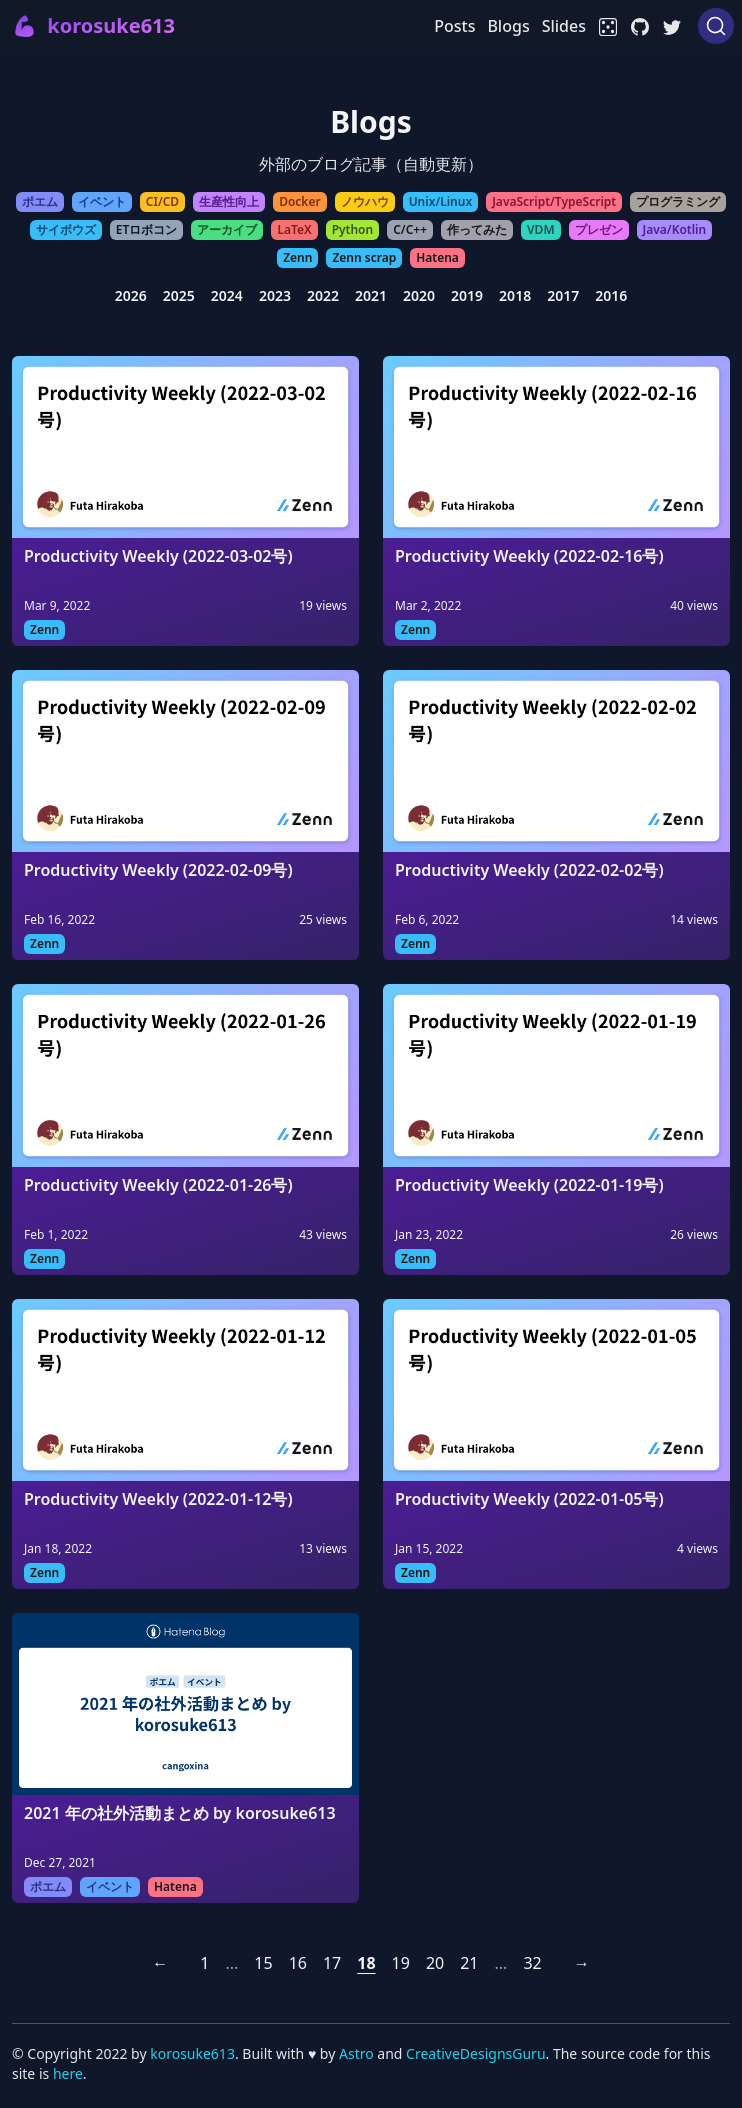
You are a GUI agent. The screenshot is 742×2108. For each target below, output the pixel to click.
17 (332, 1963)
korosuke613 (192, 2053)
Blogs (508, 26)
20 (435, 1963)
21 (469, 1963)
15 (263, 1963)
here (68, 2073)
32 (532, 1963)
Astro (358, 2053)
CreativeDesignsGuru (475, 2053)
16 (298, 1963)
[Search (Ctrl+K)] (716, 26)
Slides (564, 26)
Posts (454, 26)
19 (401, 1963)
